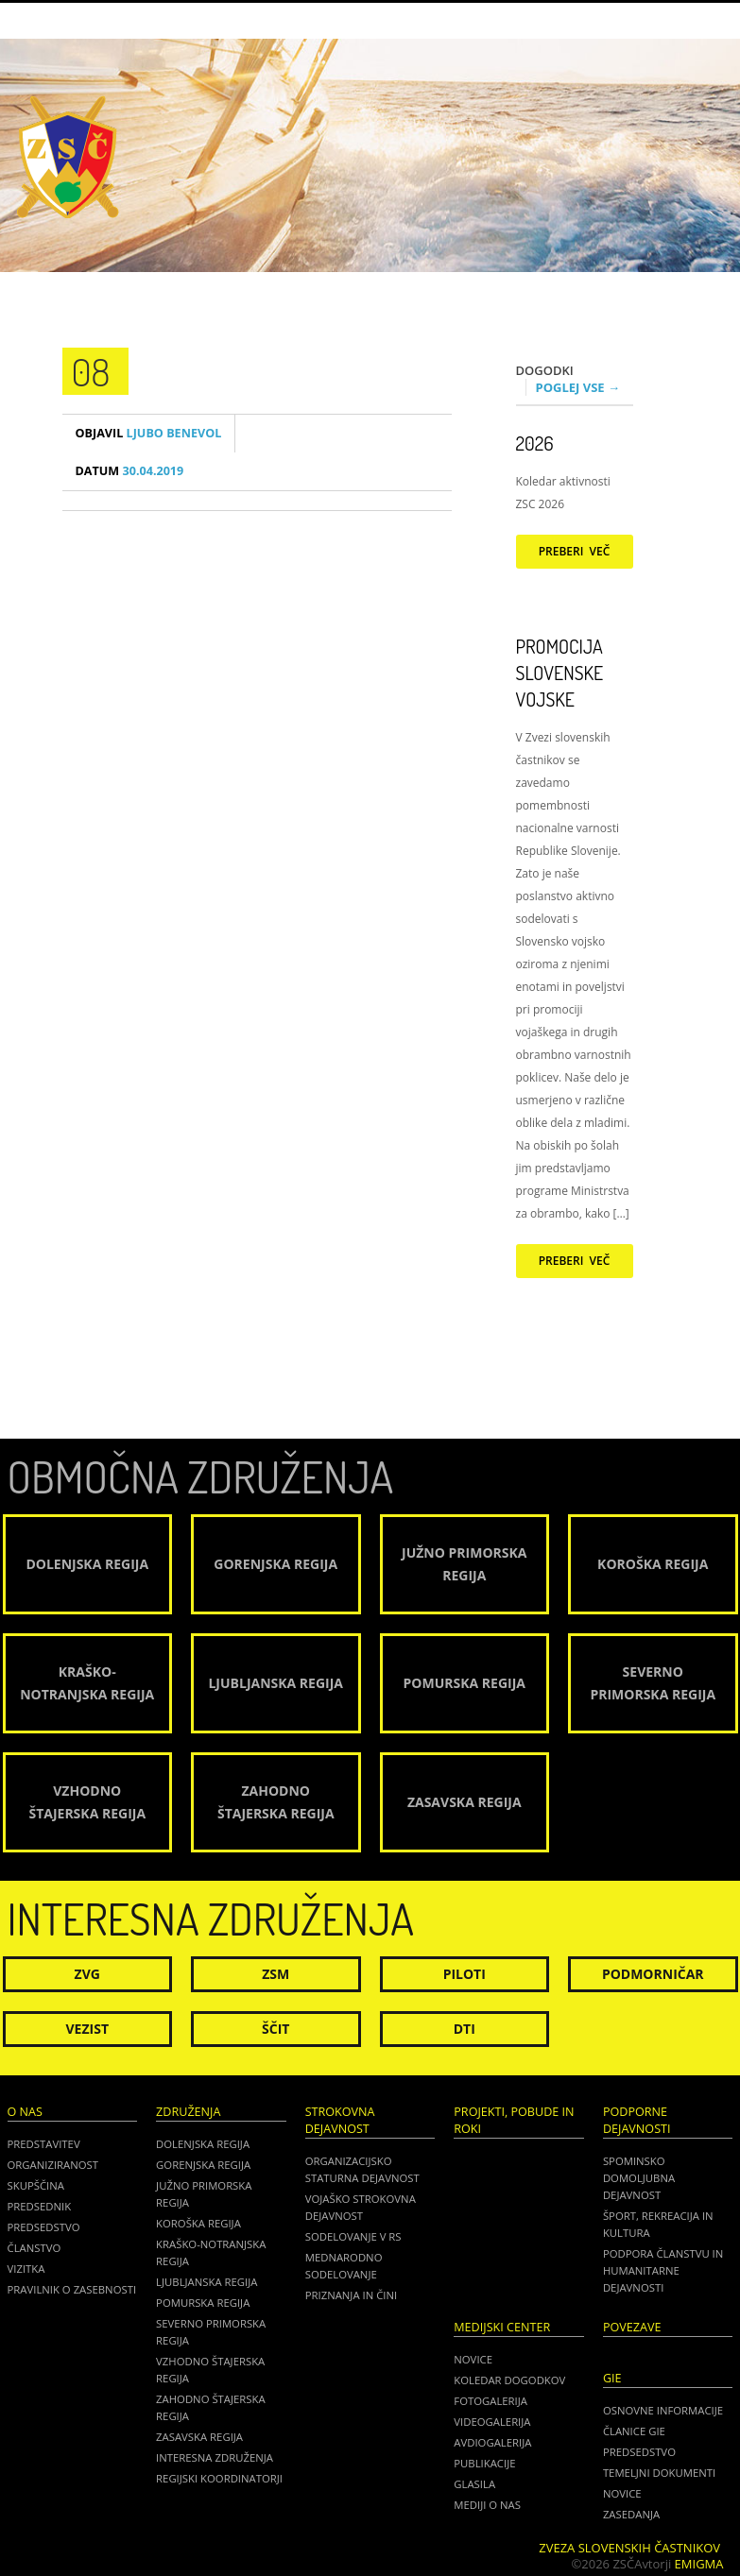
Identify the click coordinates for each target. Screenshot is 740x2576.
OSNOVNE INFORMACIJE (663, 2410)
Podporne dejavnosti (637, 2120)
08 (91, 371)
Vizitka (26, 2268)
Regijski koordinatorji (219, 2478)
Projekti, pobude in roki (514, 2120)
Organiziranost (53, 2165)
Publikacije (484, 2463)
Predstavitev (44, 2144)
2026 (535, 443)
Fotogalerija (490, 2401)
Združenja (188, 2112)
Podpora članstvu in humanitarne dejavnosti (663, 2270)
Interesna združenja (214, 2457)
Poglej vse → (578, 387)
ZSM (275, 1974)
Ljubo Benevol (149, 433)
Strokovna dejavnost (340, 2120)
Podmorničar (653, 1974)
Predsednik (40, 2206)
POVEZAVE (632, 2327)
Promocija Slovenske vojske (560, 672)
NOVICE (622, 2493)
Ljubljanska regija (206, 2282)
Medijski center (502, 2327)
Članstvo (34, 2248)
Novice (473, 2359)
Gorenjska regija (203, 2165)
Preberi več (575, 551)
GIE (612, 2378)
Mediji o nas (487, 2505)
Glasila (474, 2484)
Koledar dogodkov (509, 2380)
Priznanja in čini (351, 2295)
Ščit (275, 2029)
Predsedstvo (44, 2227)
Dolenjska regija (203, 2144)
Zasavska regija (199, 2437)
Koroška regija (198, 2223)
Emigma (699, 2563)
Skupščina (36, 2185)
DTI (464, 2029)
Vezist (88, 2029)
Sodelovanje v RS (353, 2236)
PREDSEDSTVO (639, 2452)
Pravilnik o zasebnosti (72, 2289)
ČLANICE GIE (634, 2431)
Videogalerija (492, 2421)
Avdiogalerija (492, 2442)
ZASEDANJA (631, 2514)
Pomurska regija (203, 2302)
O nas (25, 2112)
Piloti (464, 1974)
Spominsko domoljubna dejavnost (639, 2178)
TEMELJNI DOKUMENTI (659, 2472)
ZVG (87, 1974)
